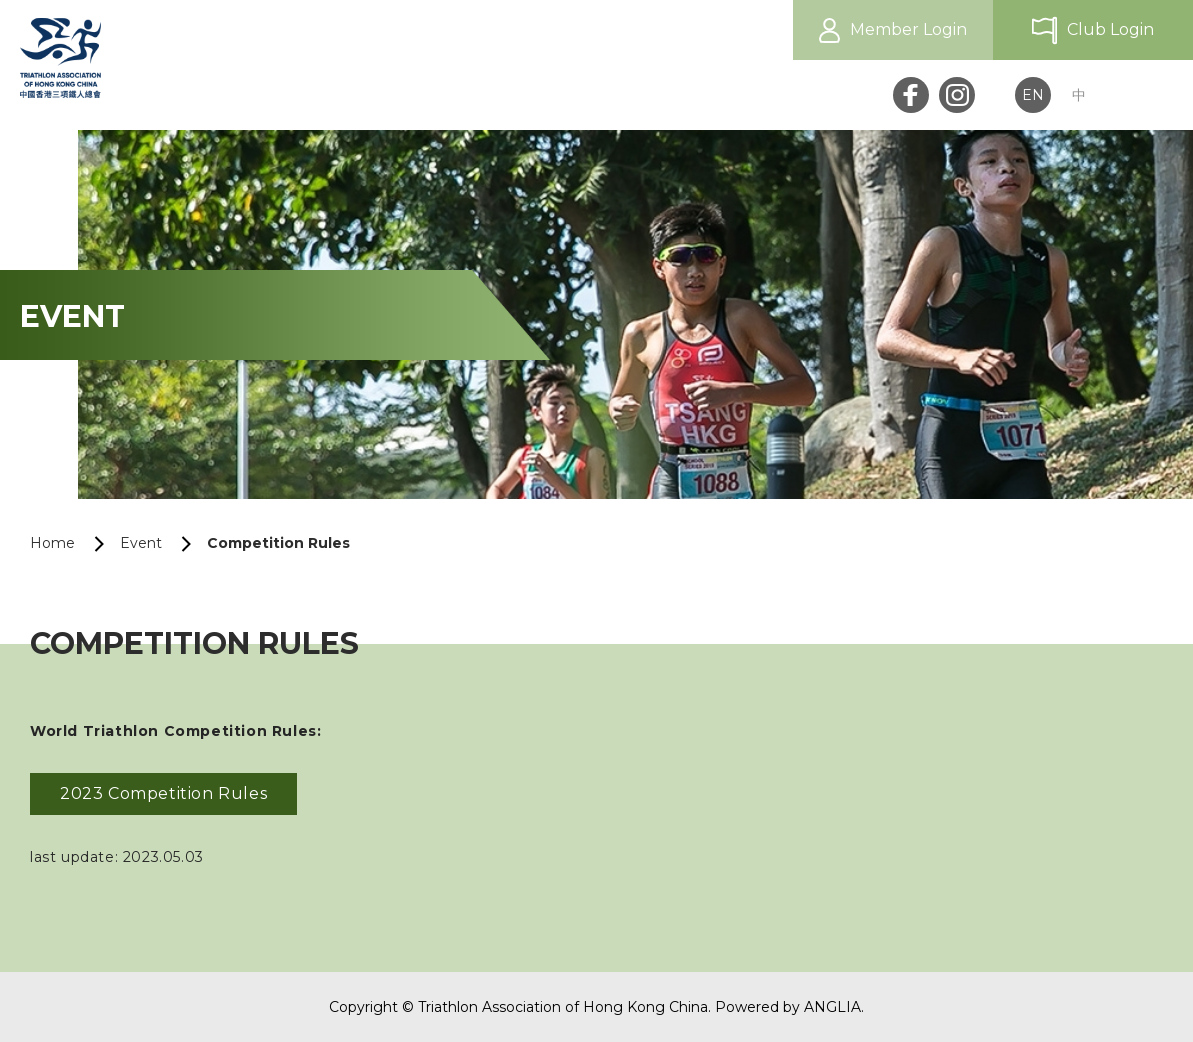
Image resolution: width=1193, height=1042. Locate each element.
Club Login (1110, 29)
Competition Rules (278, 543)
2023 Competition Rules (163, 793)
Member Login (908, 29)
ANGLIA (832, 1007)
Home (52, 543)
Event (141, 543)
